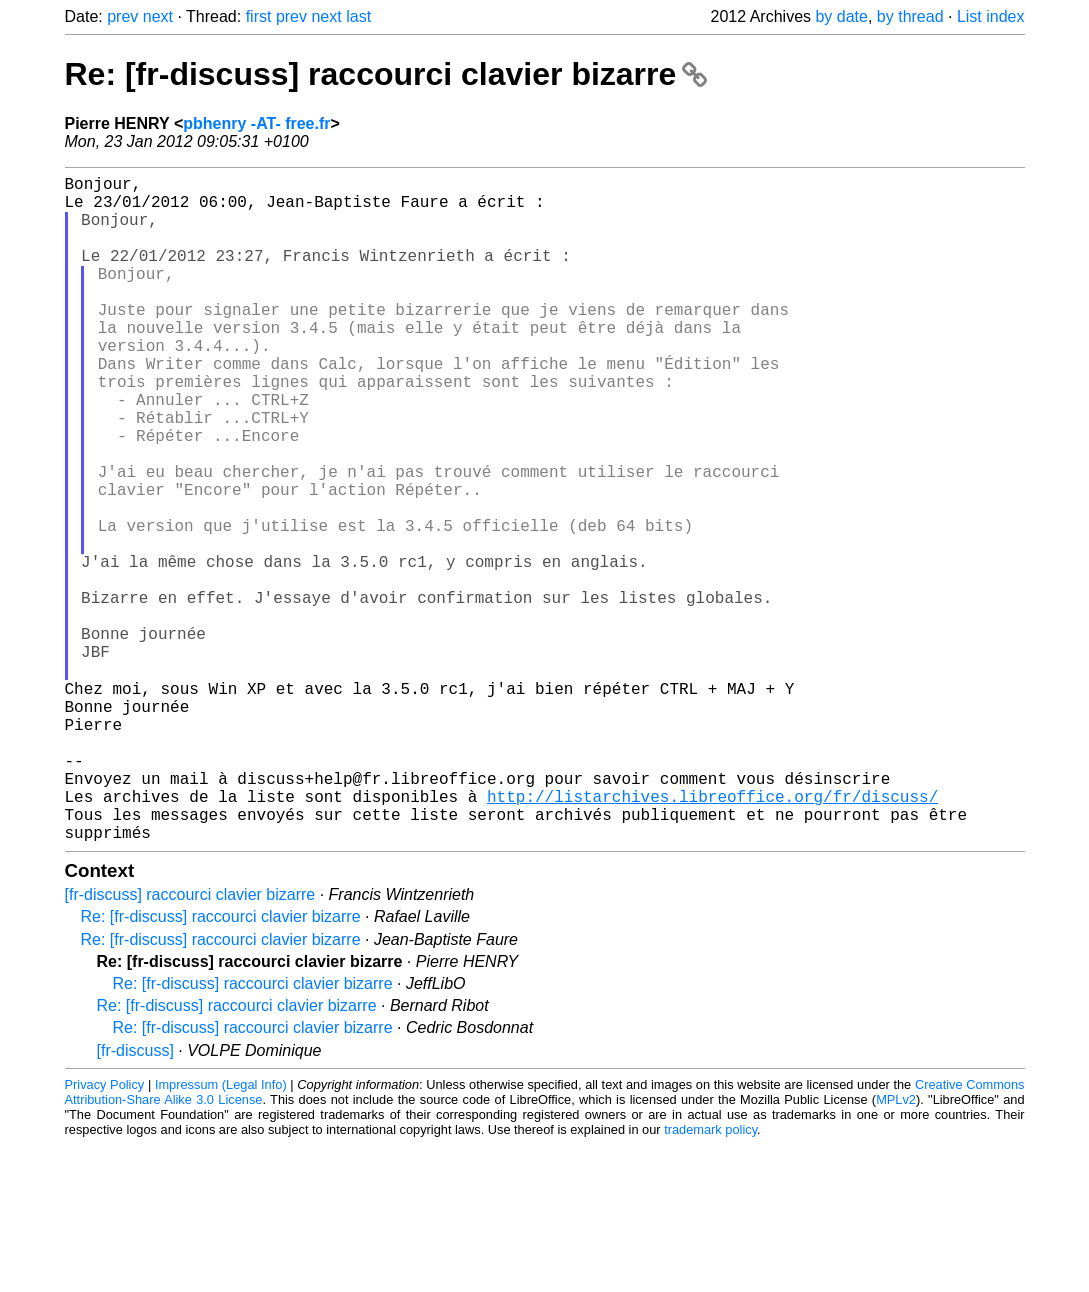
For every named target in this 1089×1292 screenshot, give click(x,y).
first (259, 16)
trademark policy (710, 1276)
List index (991, 16)
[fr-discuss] (135, 1197)
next (158, 16)
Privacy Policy (105, 1231)
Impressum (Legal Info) (221, 1231)
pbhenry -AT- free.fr (256, 123)
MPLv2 (896, 1246)
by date (841, 16)
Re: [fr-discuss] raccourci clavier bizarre (386, 74)
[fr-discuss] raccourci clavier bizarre (190, 1041)
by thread (910, 16)
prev (122, 16)
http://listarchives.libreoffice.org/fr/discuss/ (712, 935)
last (358, 16)
